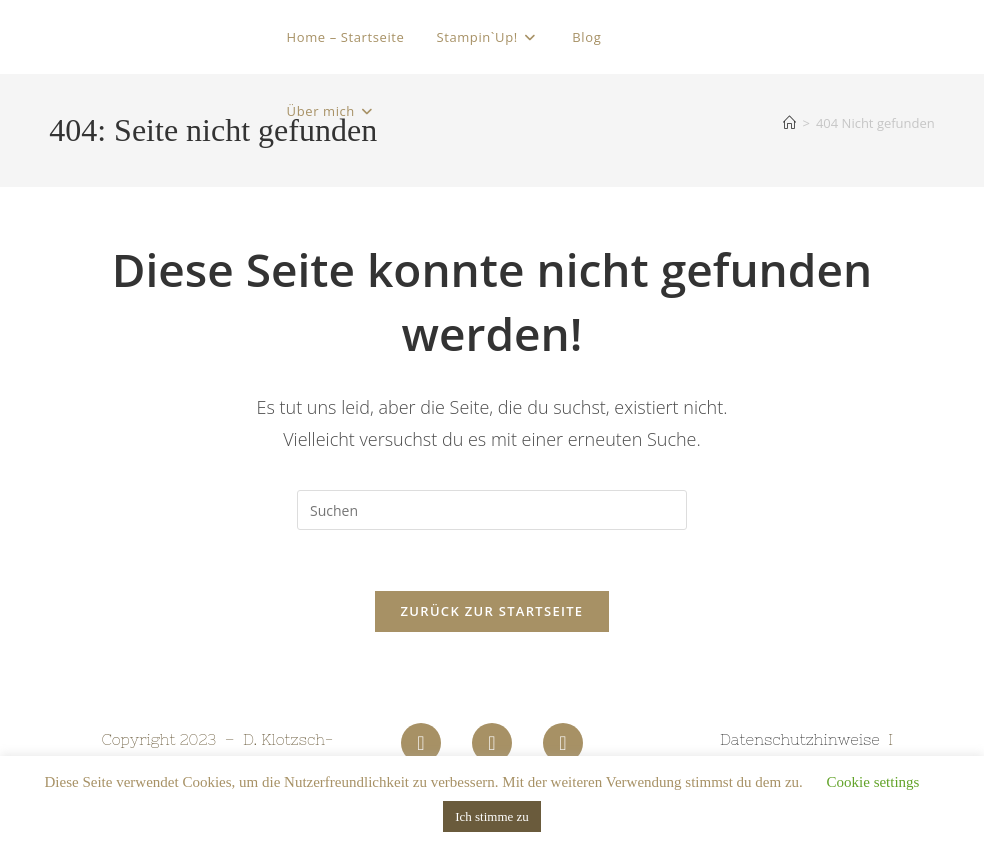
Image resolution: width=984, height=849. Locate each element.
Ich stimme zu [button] (492, 816)
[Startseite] (789, 123)
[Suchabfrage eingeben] (492, 510)
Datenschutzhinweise (800, 739)
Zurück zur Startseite (492, 611)
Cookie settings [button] (873, 782)
